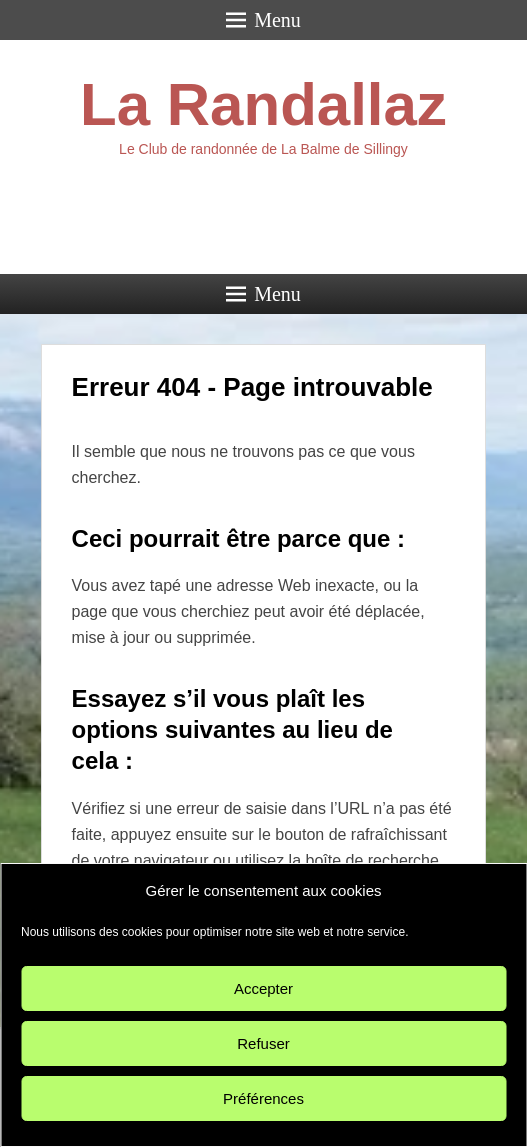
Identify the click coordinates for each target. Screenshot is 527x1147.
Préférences (263, 1098)
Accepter (263, 988)
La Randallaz (263, 104)
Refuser (263, 1043)
